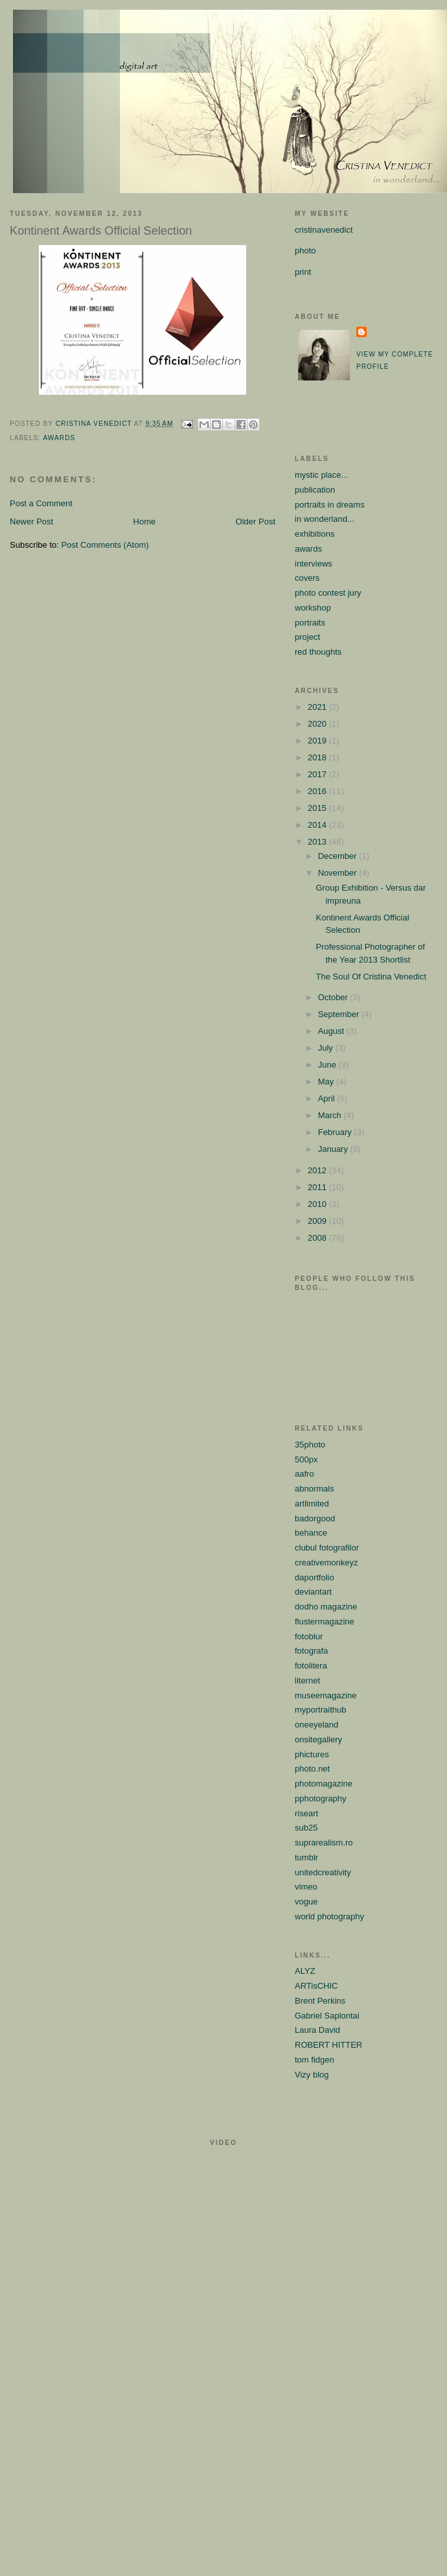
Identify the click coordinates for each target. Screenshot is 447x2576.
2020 (318, 724)
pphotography (321, 1798)
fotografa (311, 1651)
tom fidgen (314, 2060)
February (336, 1132)
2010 (318, 1204)
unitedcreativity (323, 1872)
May (327, 1081)
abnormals (314, 1488)
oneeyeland (316, 1724)
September (339, 1014)
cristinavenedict (324, 230)
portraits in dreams (330, 504)
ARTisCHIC (316, 1986)
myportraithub (320, 1710)
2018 (318, 757)
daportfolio (314, 1577)
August (332, 1031)
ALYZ (305, 1971)
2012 (318, 1170)
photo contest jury (328, 593)
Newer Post (31, 521)
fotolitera (311, 1665)
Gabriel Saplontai (327, 2015)
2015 (318, 808)
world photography (329, 1916)
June (328, 1065)
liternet (307, 1680)
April (328, 1098)
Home (144, 521)
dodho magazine (326, 1606)
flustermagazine (324, 1621)
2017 (318, 774)
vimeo (306, 1886)
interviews (313, 563)
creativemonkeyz (326, 1562)
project (307, 637)
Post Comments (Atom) (105, 545)
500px (306, 1459)
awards (59, 437)
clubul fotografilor (327, 1547)
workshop (313, 608)
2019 (318, 740)
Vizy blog (312, 2074)
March (331, 1115)
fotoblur (309, 1636)
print (303, 272)
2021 (318, 707)
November (339, 873)
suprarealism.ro (324, 1842)
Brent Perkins (320, 2001)
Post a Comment (41, 503)
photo (305, 250)
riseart (306, 1813)
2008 (318, 1238)
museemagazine (325, 1695)
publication (315, 490)
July (327, 1048)
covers (307, 578)
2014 (318, 825)
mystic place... (321, 475)
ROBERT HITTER (328, 2045)
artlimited (312, 1503)
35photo (310, 1444)
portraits (310, 622)
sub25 (306, 1827)
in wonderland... (324, 519)
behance (311, 1533)
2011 (318, 1187)
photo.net (312, 1769)
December (339, 856)
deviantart (313, 1592)
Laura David (317, 2030)
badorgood (315, 1518)
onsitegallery (318, 1739)
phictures (312, 1754)
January (334, 1149)
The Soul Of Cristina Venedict (370, 976)
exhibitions (314, 534)
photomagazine (323, 1783)
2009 (318, 1221)
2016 (318, 791)
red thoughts (318, 652)
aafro (304, 1474)
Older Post (255, 521)
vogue (306, 1901)
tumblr (306, 1857)
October (334, 997)
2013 (318, 842)
